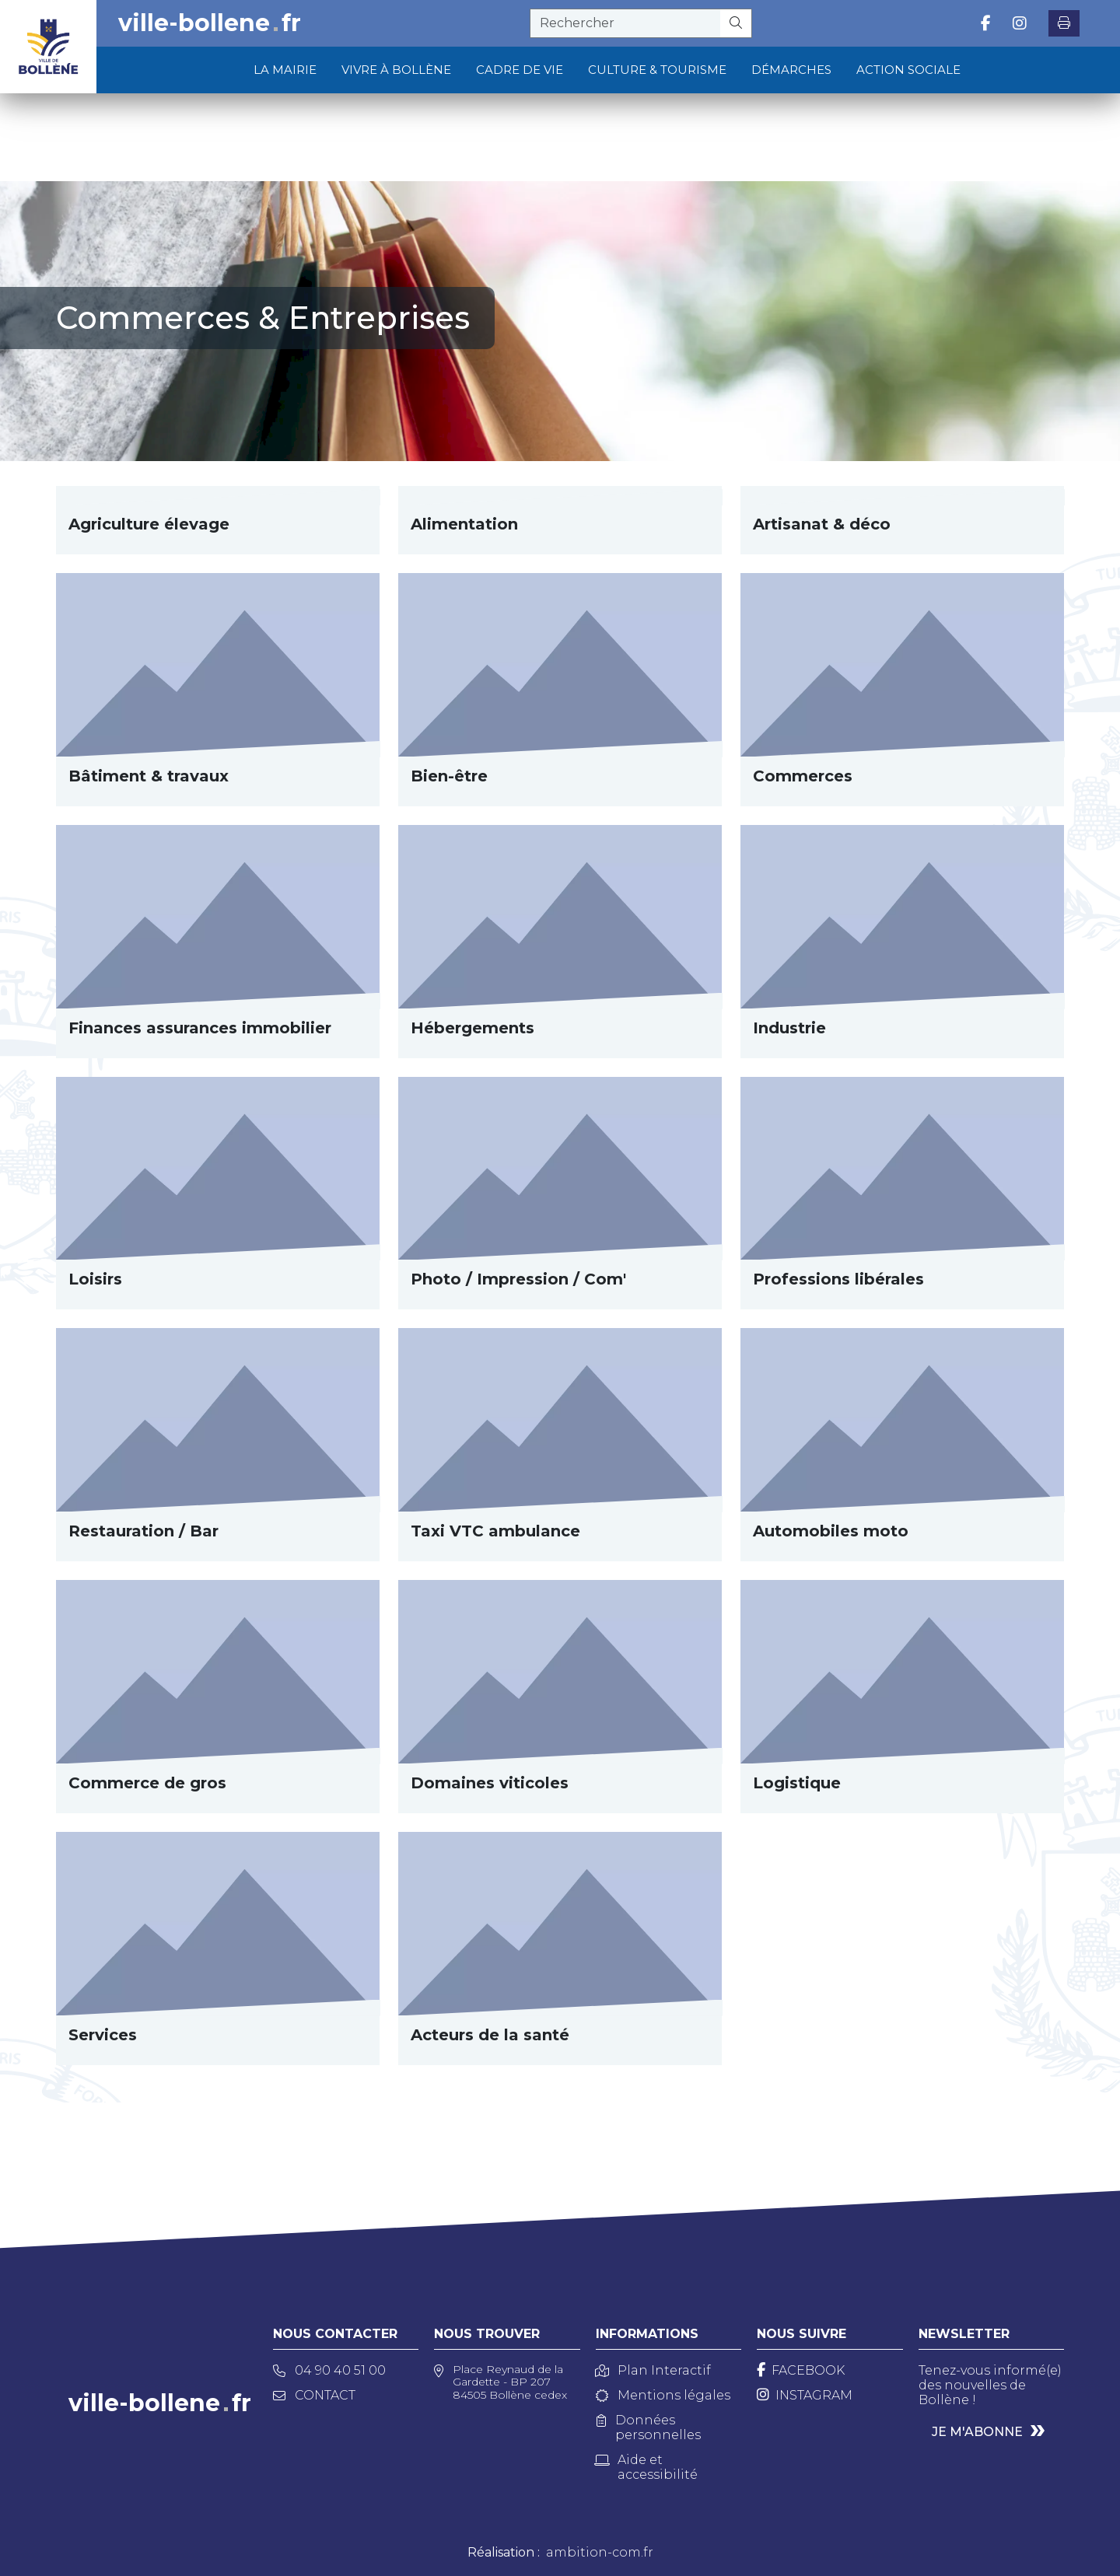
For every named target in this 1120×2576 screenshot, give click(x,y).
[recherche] (625, 23)
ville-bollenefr (209, 23)
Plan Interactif (653, 2370)
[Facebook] (801, 2370)
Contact (314, 2395)
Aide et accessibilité (647, 2467)
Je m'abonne (977, 2431)
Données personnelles (649, 2427)
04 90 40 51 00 (329, 2370)
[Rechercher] (736, 23)
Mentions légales (663, 2395)
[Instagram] (804, 2395)
